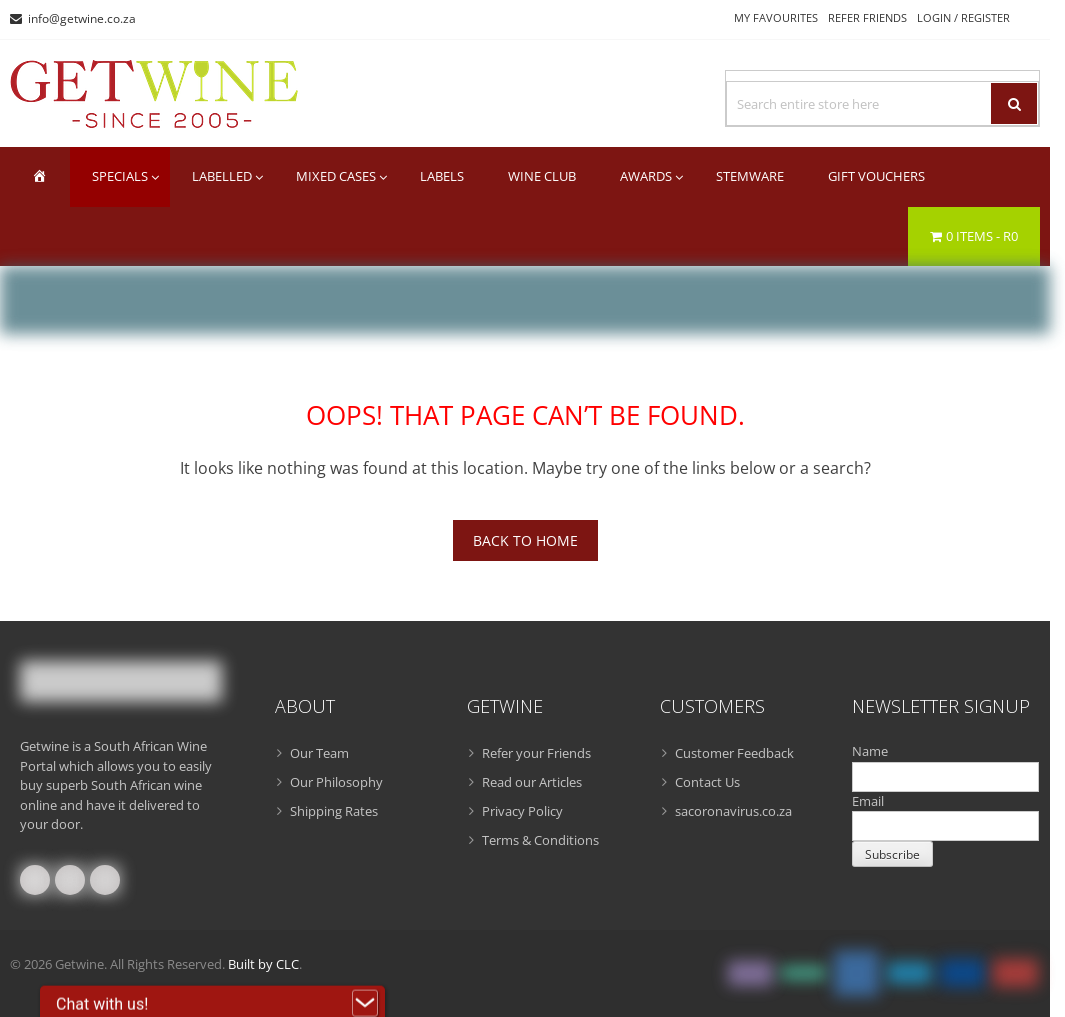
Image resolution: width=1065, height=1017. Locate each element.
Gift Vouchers (876, 176)
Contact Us (707, 782)
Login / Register (963, 17)
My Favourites (776, 17)
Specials (120, 176)
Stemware (750, 176)
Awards (646, 176)
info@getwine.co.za (82, 18)
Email (868, 801)
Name (870, 751)
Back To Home (525, 540)
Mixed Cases (336, 176)
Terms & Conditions (540, 840)
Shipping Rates (334, 811)
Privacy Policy (522, 811)
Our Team (319, 753)
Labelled (222, 176)
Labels (442, 176)
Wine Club (542, 176)
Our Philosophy (336, 782)
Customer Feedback (734, 753)
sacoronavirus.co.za (733, 811)
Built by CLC (263, 964)
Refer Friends (867, 17)
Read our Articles (532, 782)
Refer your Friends (536, 753)
